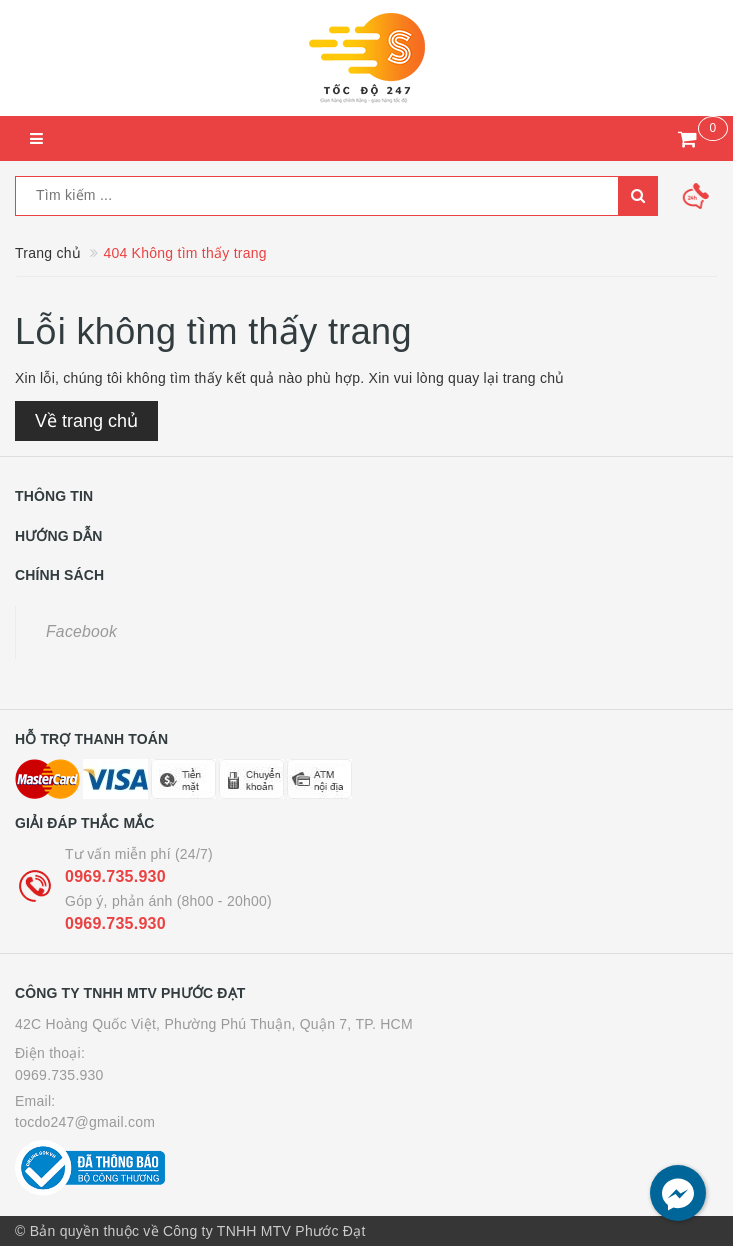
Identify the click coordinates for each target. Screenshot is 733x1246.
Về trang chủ (86, 421)
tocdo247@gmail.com (85, 1122)
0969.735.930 (115, 876)
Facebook (81, 631)
